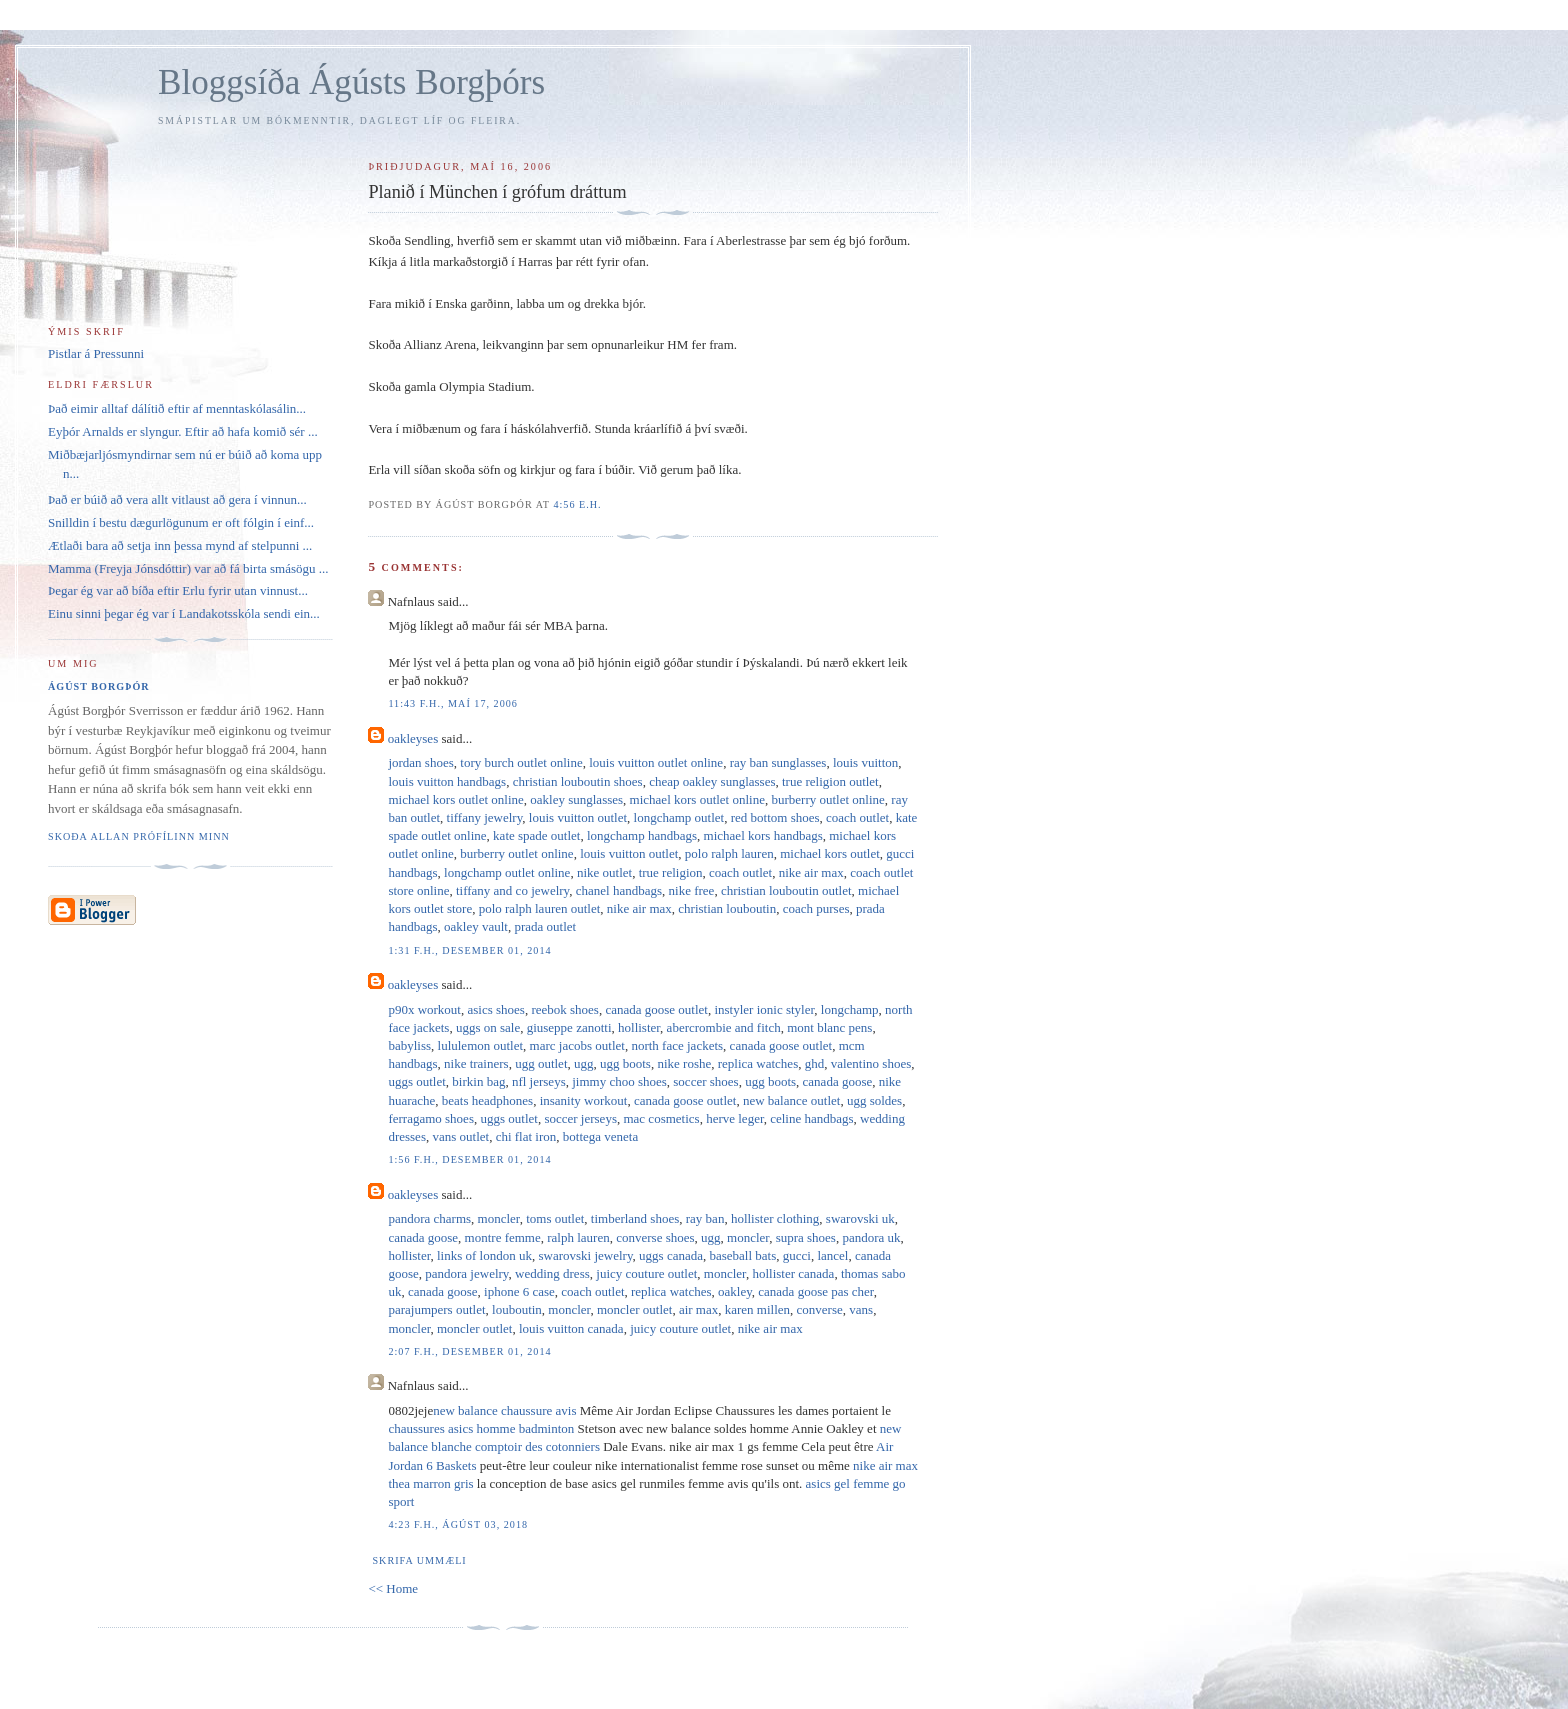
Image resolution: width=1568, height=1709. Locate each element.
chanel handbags (619, 890)
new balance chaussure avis (504, 1410)
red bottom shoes (775, 817)
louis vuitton (865, 762)
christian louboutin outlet (786, 890)
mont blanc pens (829, 1027)
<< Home (393, 1588)
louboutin (517, 1309)
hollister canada (793, 1273)
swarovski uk (860, 1218)
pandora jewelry (466, 1273)
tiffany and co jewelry (512, 890)
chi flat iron (526, 1136)
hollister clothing (775, 1218)
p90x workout (424, 1009)
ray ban (705, 1218)
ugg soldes (874, 1100)
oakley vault (476, 926)
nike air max (811, 872)
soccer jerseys (580, 1118)
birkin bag (478, 1081)
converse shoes (655, 1237)
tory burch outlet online (521, 762)
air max (698, 1309)
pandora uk (871, 1237)
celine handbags (811, 1118)
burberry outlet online (827, 799)
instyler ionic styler (764, 1009)
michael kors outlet (830, 853)
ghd (815, 1063)
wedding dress (552, 1273)
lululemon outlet (481, 1045)
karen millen (757, 1309)
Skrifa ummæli (419, 1560)
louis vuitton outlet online (656, 762)
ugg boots (625, 1063)
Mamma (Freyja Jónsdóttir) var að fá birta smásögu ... (188, 568)
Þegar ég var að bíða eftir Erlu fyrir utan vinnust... (178, 590)
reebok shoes (565, 1009)
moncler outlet (634, 1309)
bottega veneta (600, 1136)
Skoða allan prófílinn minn (139, 836)
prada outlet (545, 926)
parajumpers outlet (436, 1309)
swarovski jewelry (585, 1255)
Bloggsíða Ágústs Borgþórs (351, 82)
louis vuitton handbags (447, 781)
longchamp (850, 1009)
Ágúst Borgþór (99, 686)
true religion (671, 872)
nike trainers (476, 1063)
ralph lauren (578, 1237)
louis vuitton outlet (578, 817)
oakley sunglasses (576, 799)
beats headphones (487, 1100)
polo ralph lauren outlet (540, 908)
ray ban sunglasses (778, 762)
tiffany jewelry (485, 817)
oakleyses (413, 738)
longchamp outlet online (507, 872)
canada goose (838, 1081)
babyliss (409, 1045)
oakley (735, 1291)
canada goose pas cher (815, 1291)
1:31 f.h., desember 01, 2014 (469, 950)
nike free (692, 890)
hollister (639, 1027)
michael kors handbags (763, 835)
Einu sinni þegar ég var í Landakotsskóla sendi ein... (184, 613)
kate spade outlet (536, 835)
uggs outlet (416, 1081)
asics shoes (496, 1009)
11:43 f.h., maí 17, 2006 (452, 703)
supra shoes (806, 1237)
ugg (584, 1063)
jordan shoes (420, 762)
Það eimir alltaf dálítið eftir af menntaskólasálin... (177, 408)
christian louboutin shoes (578, 781)
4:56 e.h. (577, 504)
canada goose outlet (656, 1009)
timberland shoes (635, 1218)
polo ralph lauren (729, 853)
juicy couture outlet (646, 1273)
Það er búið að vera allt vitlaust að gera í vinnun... (177, 499)
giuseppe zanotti (569, 1027)
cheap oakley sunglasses (712, 781)
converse (820, 1309)
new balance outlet (791, 1100)
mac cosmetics (661, 1118)
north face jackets (677, 1045)
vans (861, 1309)
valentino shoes (871, 1063)
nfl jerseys (539, 1081)
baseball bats (742, 1255)
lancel (832, 1255)
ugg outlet (541, 1063)
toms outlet (555, 1218)
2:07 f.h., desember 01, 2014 (469, 1351)
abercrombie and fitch (724, 1027)
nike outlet (604, 872)
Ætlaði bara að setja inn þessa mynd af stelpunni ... (180, 545)
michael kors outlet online (455, 799)
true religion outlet (830, 781)
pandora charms (429, 1218)
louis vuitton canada (571, 1328)
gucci (797, 1255)
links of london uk (484, 1255)
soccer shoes (705, 1081)
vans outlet (460, 1136)
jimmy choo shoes (619, 1081)
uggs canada (671, 1255)
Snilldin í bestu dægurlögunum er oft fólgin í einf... (181, 522)
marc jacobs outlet (577, 1045)
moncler (499, 1218)
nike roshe (684, 1063)
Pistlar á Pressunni (96, 353)
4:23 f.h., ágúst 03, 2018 (458, 1524)
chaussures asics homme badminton (481, 1428)
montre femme (503, 1237)
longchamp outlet (679, 817)
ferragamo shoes (431, 1118)
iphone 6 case (519, 1291)
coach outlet (857, 817)
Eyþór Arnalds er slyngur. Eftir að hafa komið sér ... (183, 431)
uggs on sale (488, 1027)
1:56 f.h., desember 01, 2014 (469, 1159)
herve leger (735, 1118)
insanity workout (584, 1100)
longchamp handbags (642, 835)
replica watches (758, 1063)
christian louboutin (727, 908)
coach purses (816, 908)
